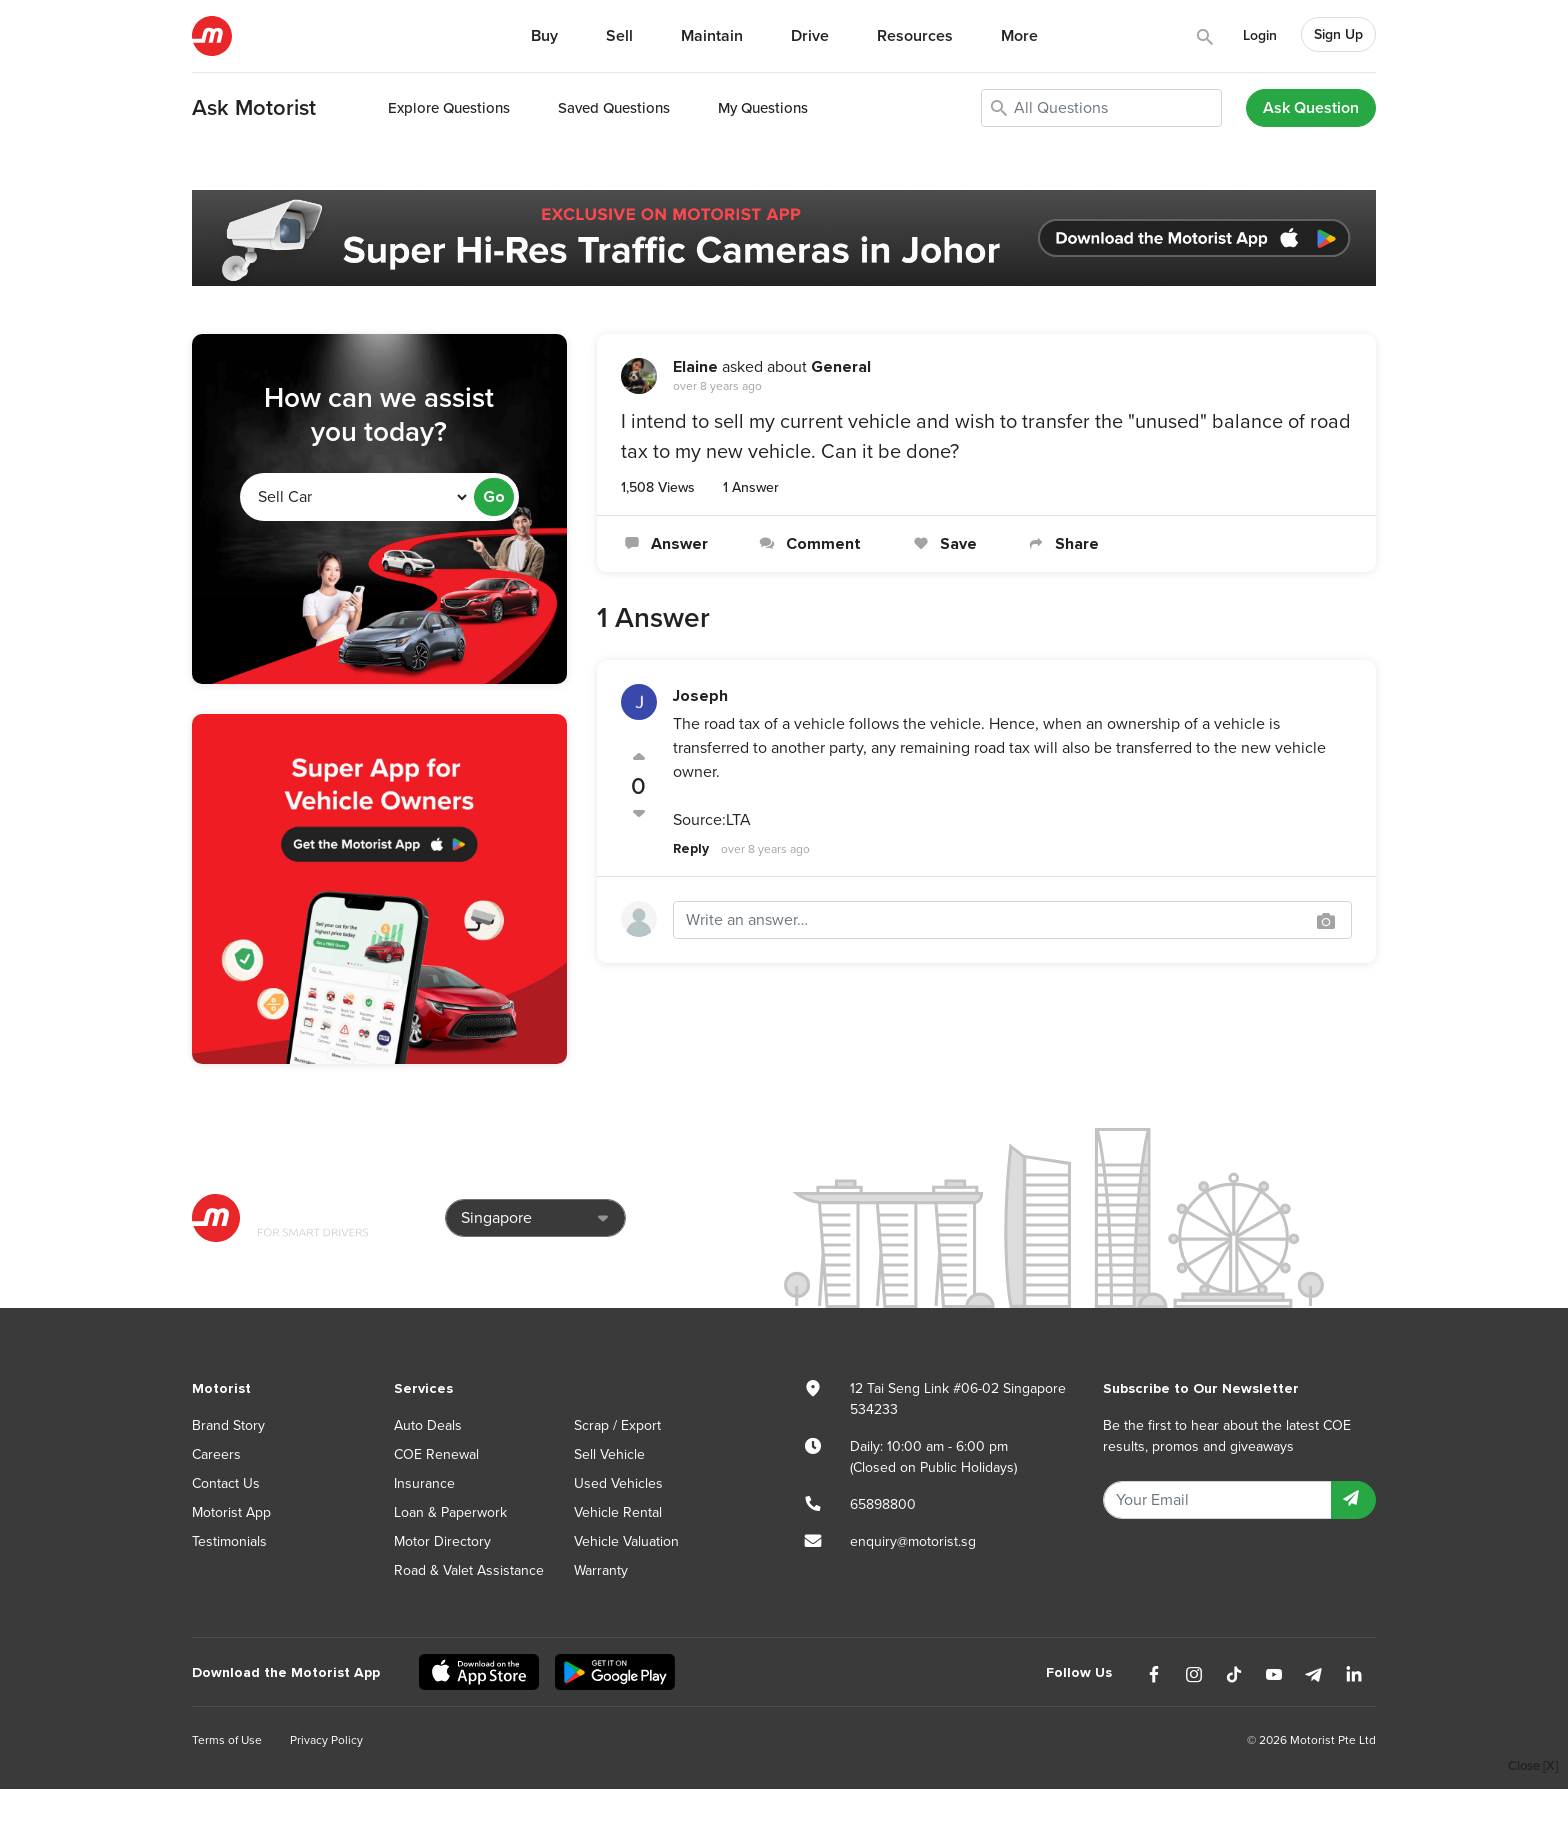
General (841, 367)
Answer (664, 544)
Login (1260, 35)
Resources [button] (915, 36)
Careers (216, 1454)
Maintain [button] (712, 36)
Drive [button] (810, 36)
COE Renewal (436, 1454)
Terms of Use (227, 1740)
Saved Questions (614, 108)
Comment (808, 544)
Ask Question (1311, 108)
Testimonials (229, 1541)
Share (1062, 544)
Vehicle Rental (618, 1512)
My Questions (763, 108)
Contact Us (226, 1483)
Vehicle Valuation (626, 1541)
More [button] (1019, 36)
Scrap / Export (617, 1425)
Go (494, 497)
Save (942, 544)
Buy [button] (544, 36)
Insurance (424, 1483)
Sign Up (1338, 34)
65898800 (883, 1504)
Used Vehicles (618, 1483)
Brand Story (228, 1425)
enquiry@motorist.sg (913, 1541)
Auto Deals (428, 1425)
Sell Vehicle (609, 1454)
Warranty (601, 1570)
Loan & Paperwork (450, 1512)
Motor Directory (442, 1541)
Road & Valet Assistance (469, 1570)
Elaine (695, 367)
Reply (691, 848)
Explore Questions (449, 108)
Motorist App (231, 1512)
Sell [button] (619, 36)
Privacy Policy (326, 1740)
